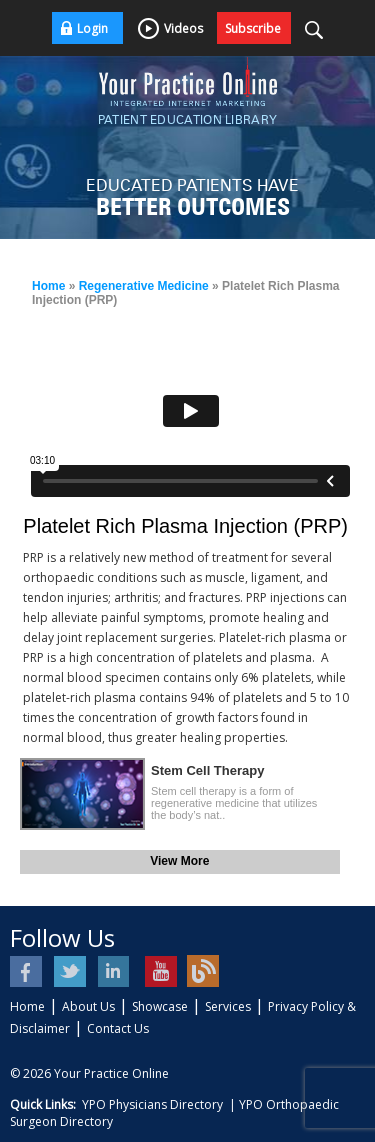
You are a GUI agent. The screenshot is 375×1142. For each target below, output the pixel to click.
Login (92, 28)
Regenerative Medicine (144, 286)
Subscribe (253, 28)
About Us (88, 1006)
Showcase (160, 1006)
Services (228, 1006)
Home (48, 286)
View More (179, 861)
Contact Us (118, 1028)
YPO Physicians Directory (152, 1104)
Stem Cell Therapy (207, 770)
